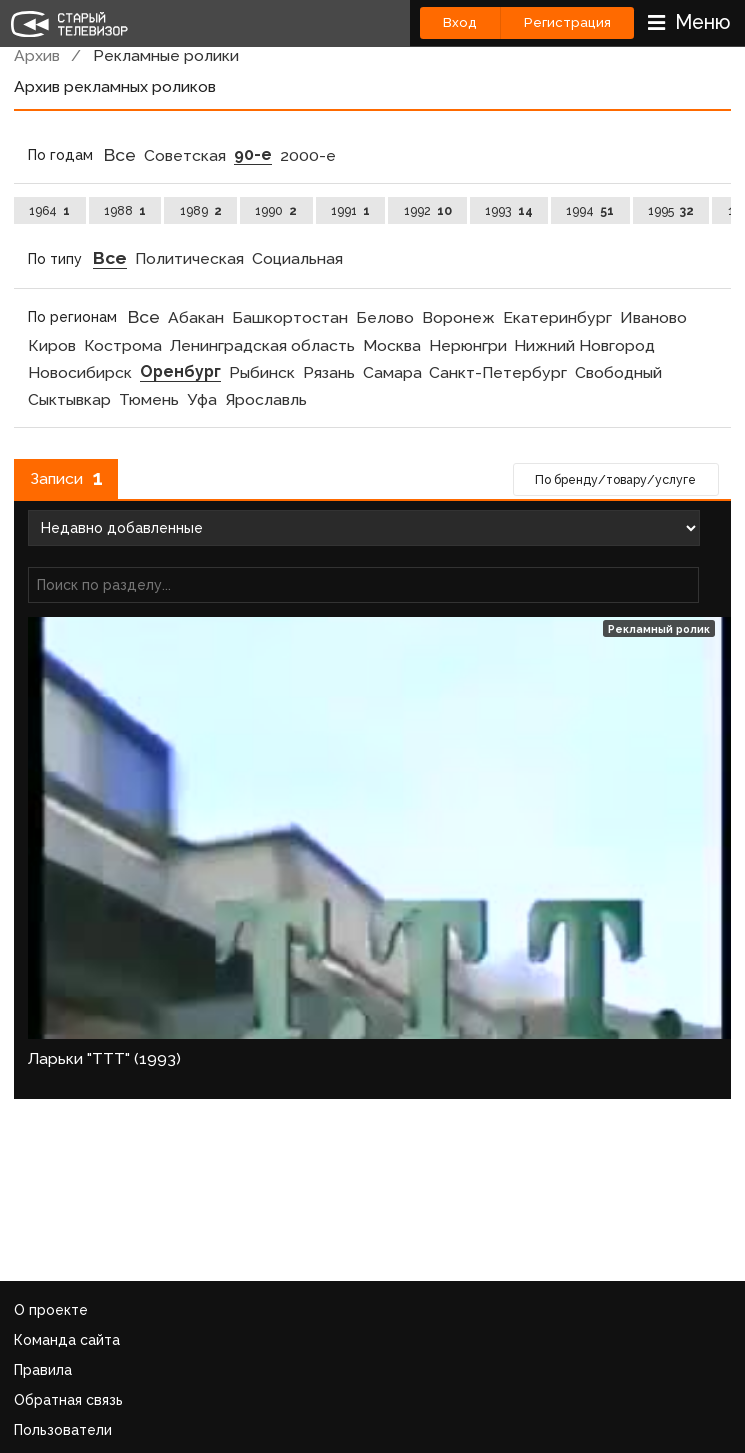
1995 (671, 210)
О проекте (51, 1310)
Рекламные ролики (166, 55)
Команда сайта (67, 1340)
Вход (460, 22)
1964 (49, 210)
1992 (428, 210)
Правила (43, 1370)
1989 (201, 210)
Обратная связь (68, 1400)
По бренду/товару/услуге (615, 479)
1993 (508, 210)
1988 (125, 210)
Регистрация (567, 22)
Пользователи (63, 1430)
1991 (350, 210)
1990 (276, 210)
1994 (590, 210)
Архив (37, 55)
